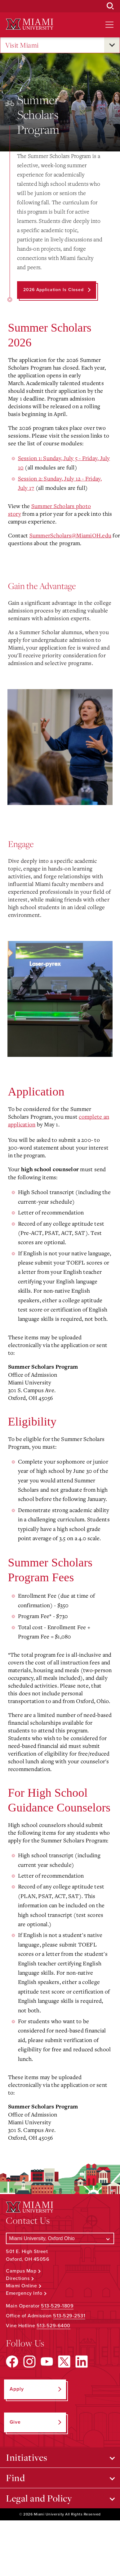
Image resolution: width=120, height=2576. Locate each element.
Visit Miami (22, 45)
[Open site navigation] (109, 24)
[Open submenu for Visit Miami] (112, 45)
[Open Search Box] (110, 6)
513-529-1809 (57, 2306)
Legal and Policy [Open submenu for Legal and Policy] (39, 2498)
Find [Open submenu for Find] (15, 2478)
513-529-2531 (69, 2316)
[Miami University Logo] (29, 24)
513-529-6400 (53, 2326)
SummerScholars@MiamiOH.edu (70, 535)
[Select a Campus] (60, 2238)
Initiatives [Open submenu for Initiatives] (26, 2457)
